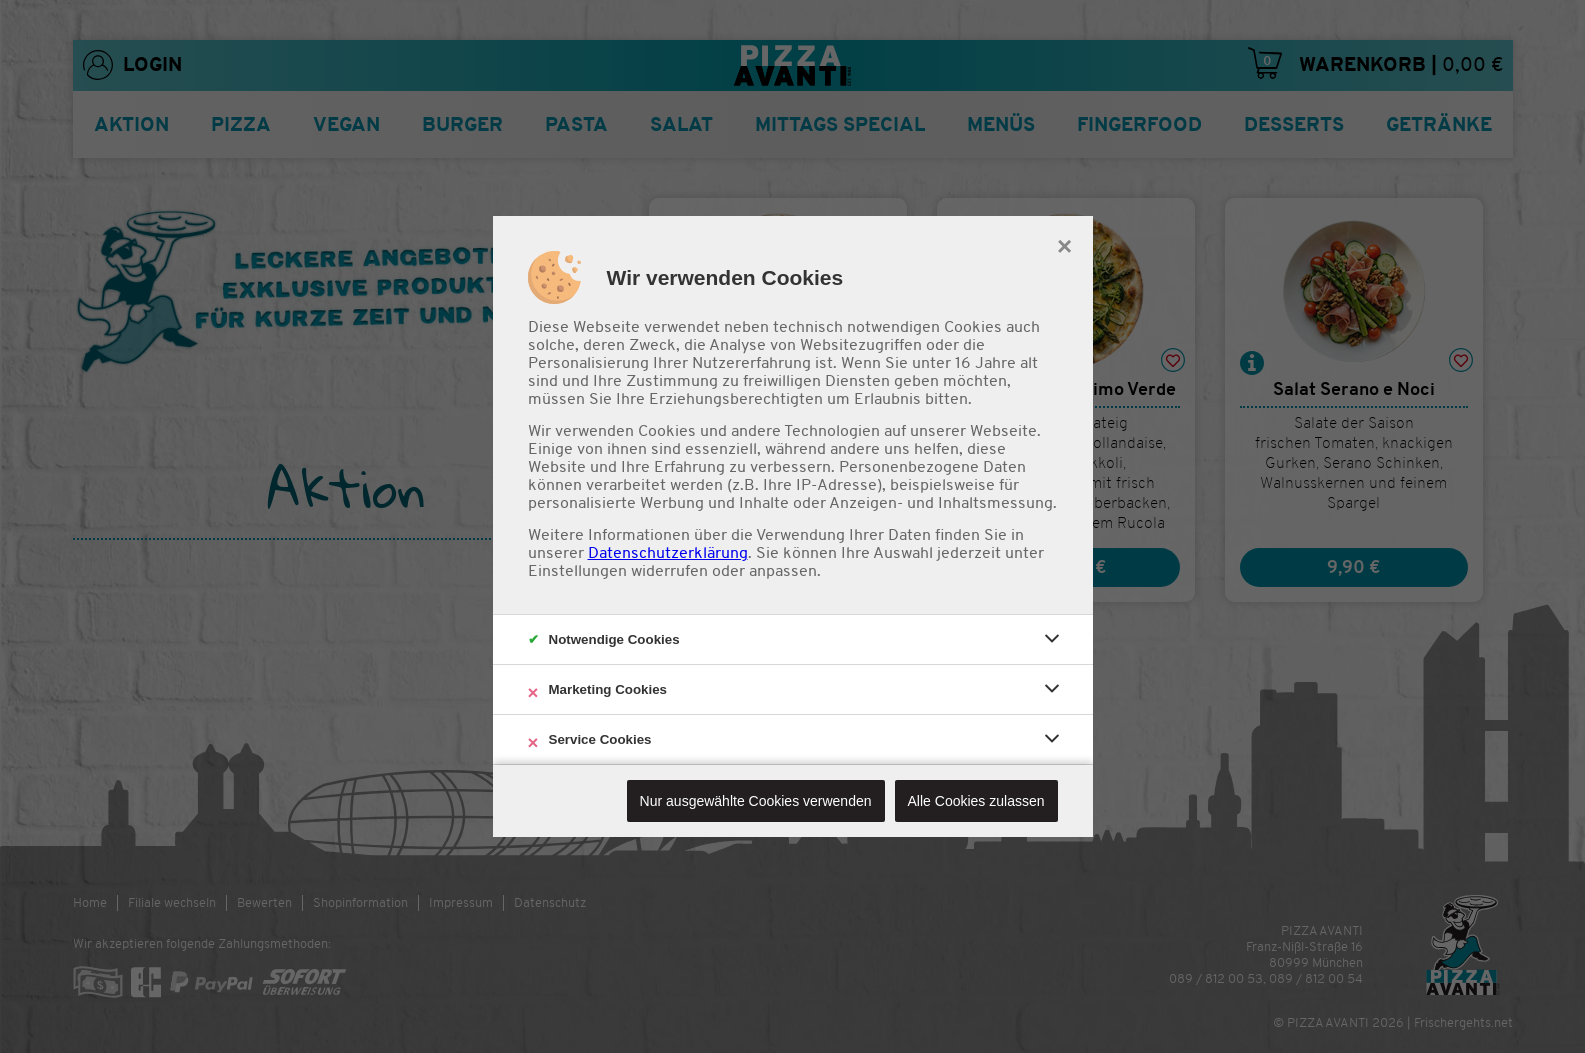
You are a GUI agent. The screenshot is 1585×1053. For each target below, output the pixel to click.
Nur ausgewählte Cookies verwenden (756, 801)
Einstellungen (577, 571)
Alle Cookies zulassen (976, 801)
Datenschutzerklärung (668, 553)
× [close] (1064, 244)
